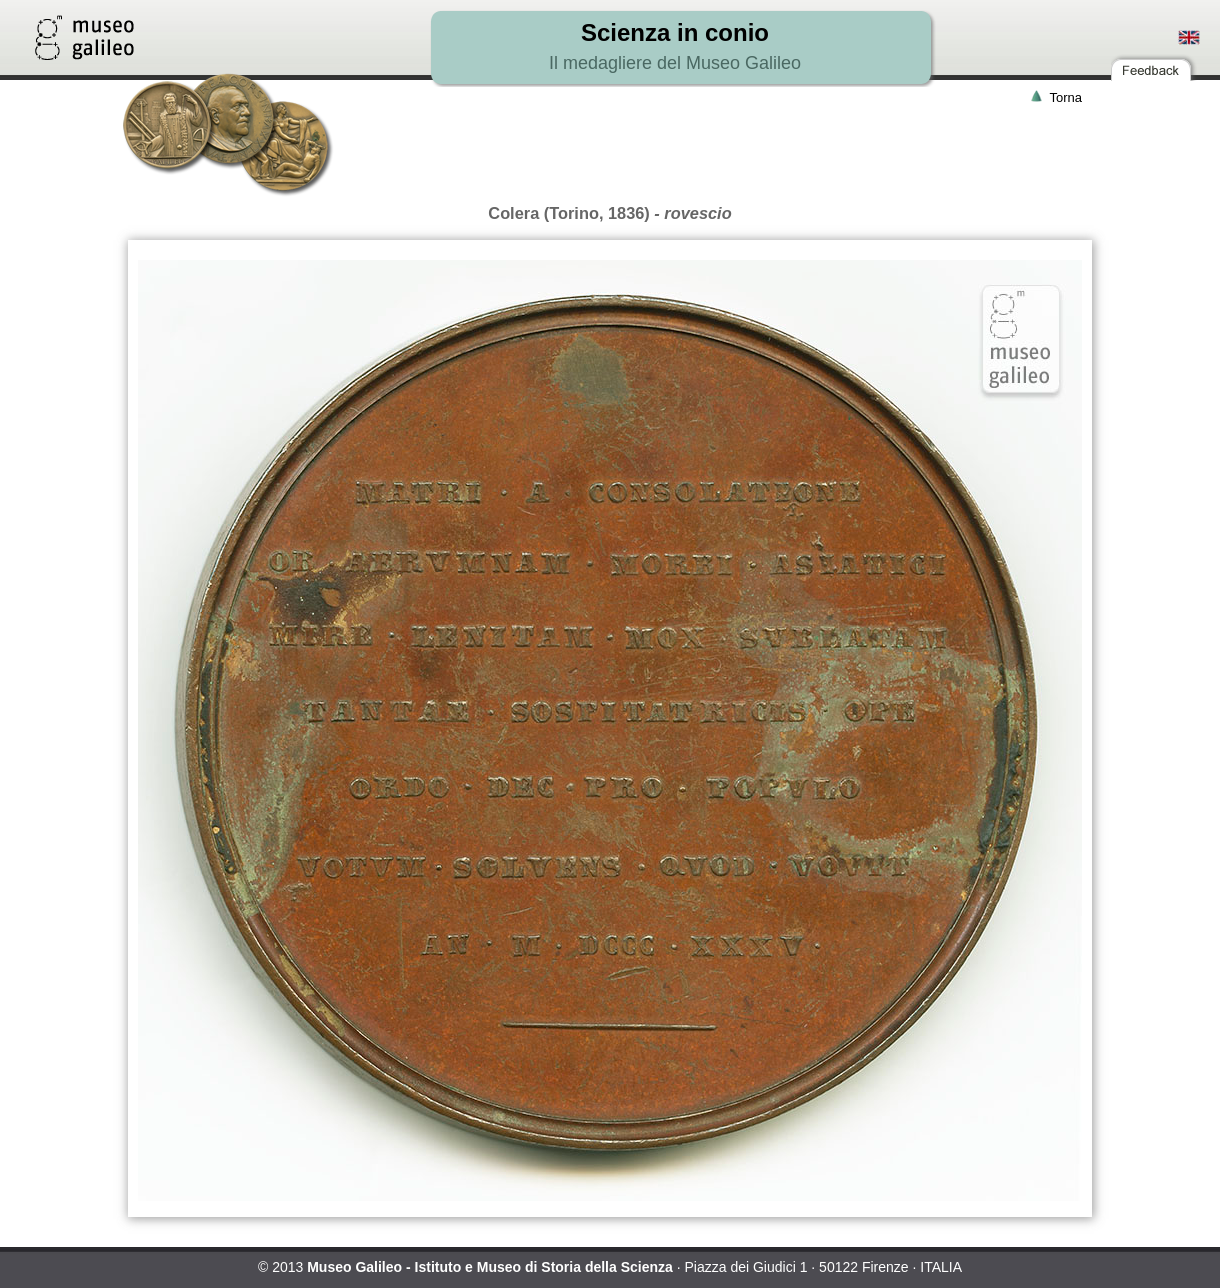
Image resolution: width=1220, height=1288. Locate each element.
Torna (1065, 97)
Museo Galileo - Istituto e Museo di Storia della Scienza (490, 1267)
